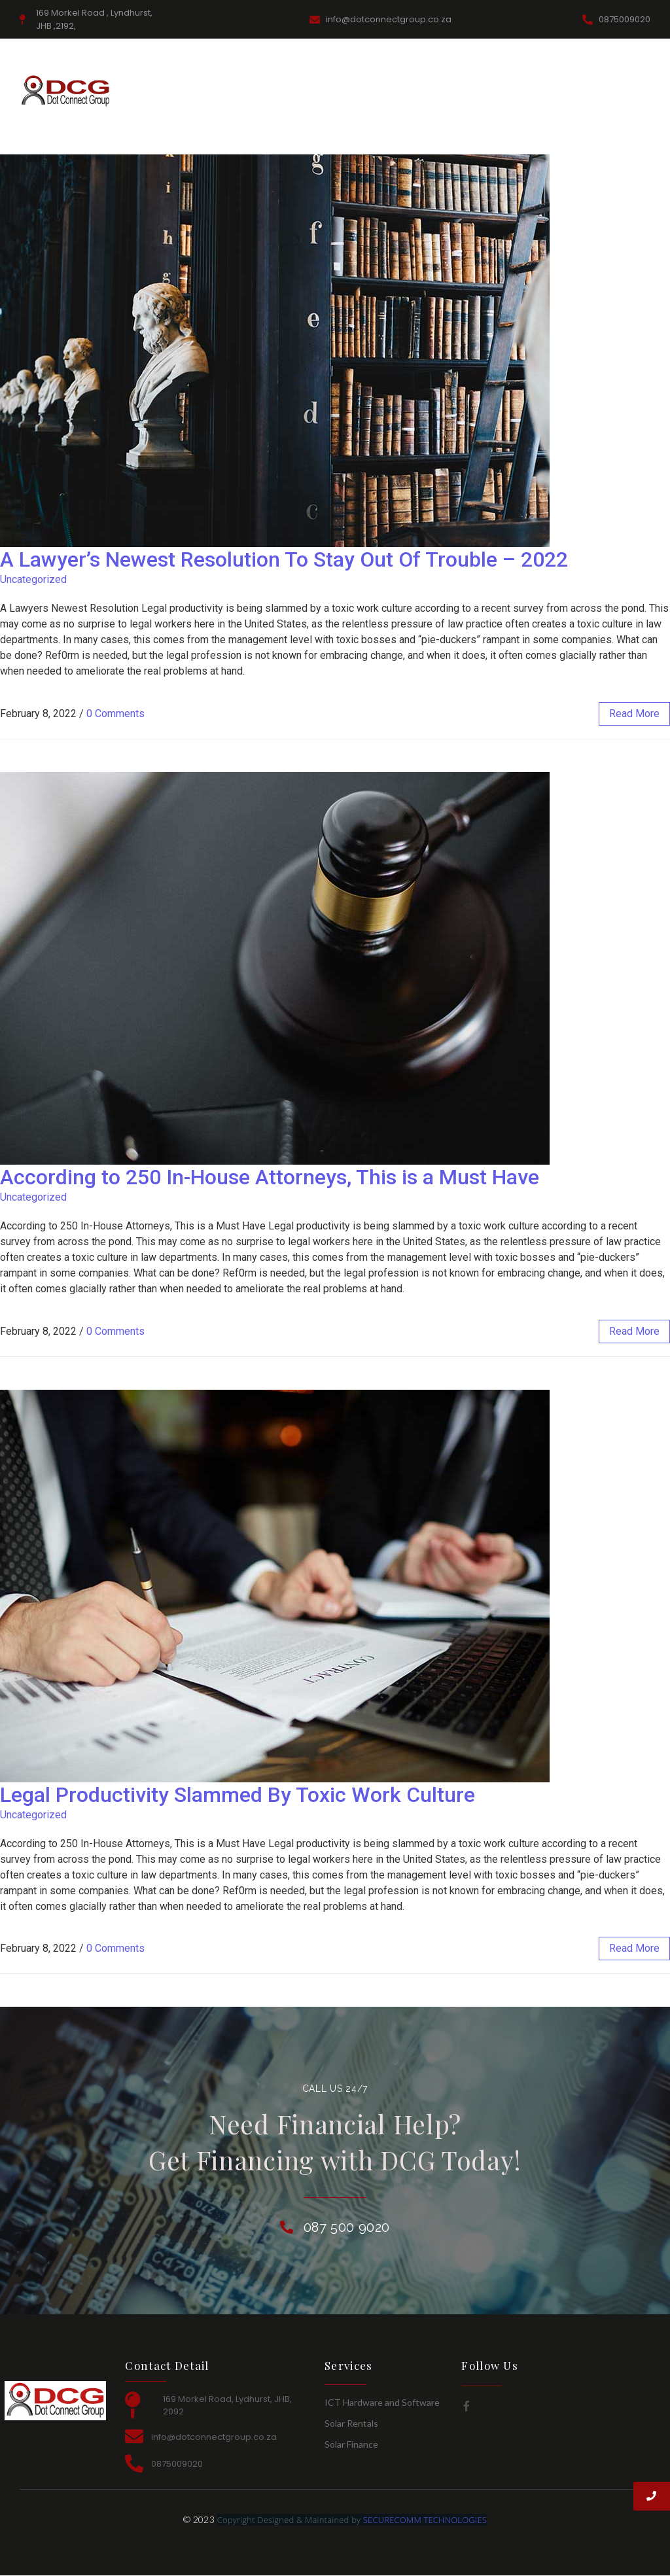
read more (634, 713)
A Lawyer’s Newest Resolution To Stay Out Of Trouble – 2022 (284, 559)
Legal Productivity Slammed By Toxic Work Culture (237, 1794)
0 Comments (115, 713)
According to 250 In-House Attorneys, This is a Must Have (269, 1177)
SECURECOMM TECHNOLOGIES (425, 2520)
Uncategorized (33, 579)
